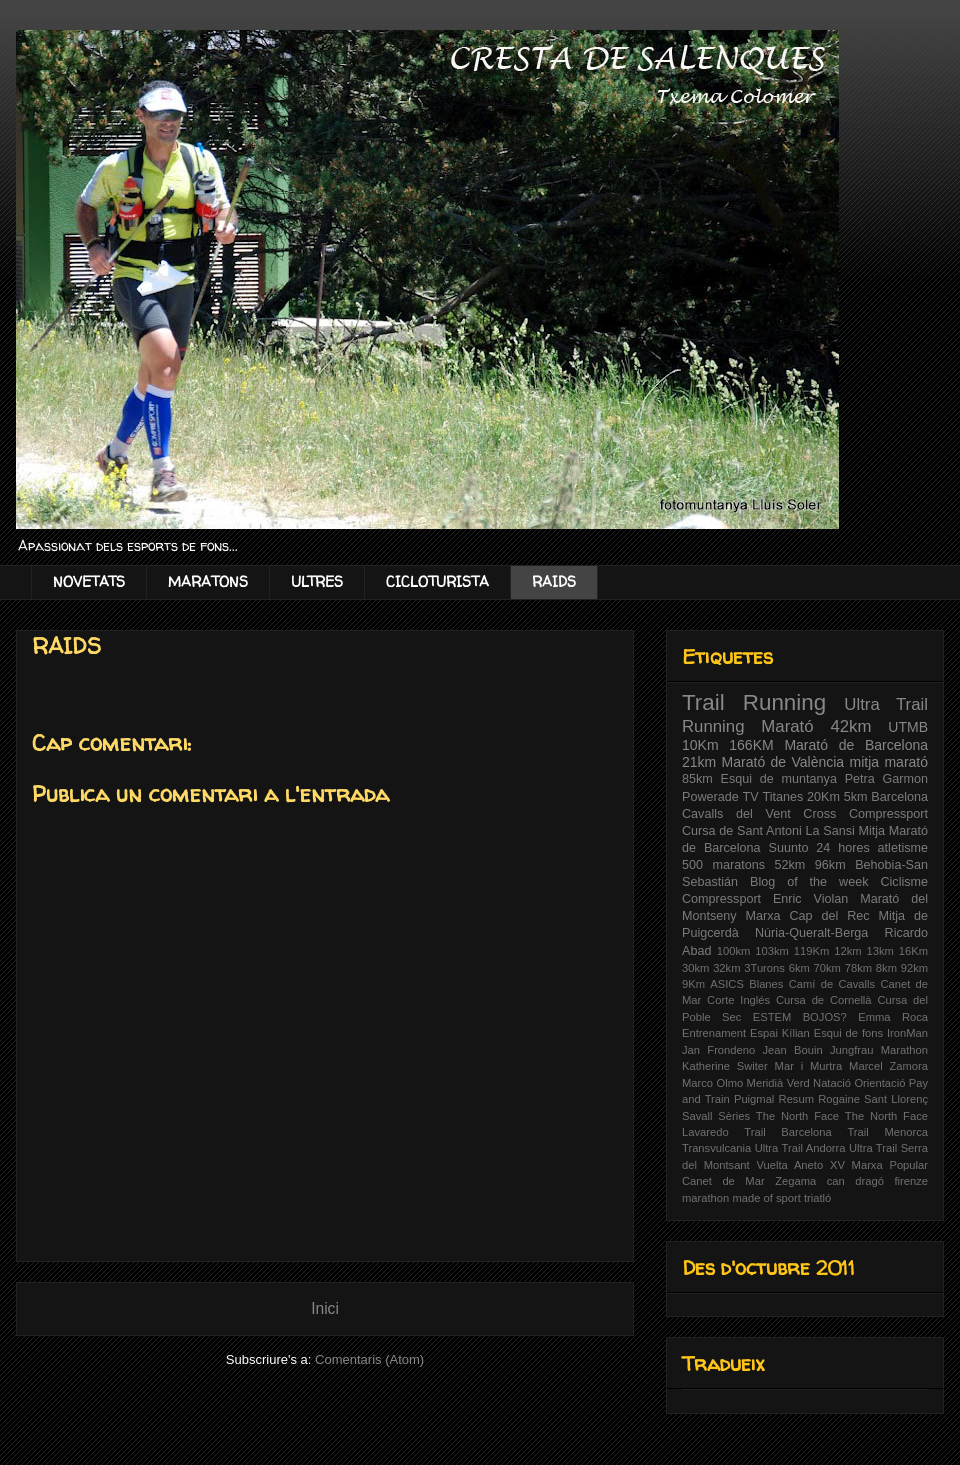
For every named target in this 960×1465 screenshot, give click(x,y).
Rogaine (839, 1099)
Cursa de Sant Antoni (742, 831)
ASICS (727, 984)
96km (830, 865)
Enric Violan (810, 899)
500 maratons (723, 865)
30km (695, 968)
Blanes (766, 984)
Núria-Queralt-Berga (811, 933)
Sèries (734, 1116)
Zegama (795, 1181)
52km (790, 865)
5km (856, 797)
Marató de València (783, 762)
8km (886, 968)
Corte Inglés (738, 1000)
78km (858, 968)
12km (847, 951)
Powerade (710, 797)
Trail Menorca (887, 1132)
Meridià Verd (778, 1083)
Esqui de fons (848, 1033)
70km (827, 968)
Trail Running (754, 702)
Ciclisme (904, 882)
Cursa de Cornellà (824, 1000)
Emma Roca (893, 1017)
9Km (693, 984)
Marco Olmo (712, 1083)
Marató (787, 726)
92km (914, 968)
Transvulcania (716, 1148)
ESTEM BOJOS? (800, 1017)
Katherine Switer (725, 1066)
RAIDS (554, 581)
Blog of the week (809, 882)
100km (734, 951)
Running (713, 726)
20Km (823, 797)
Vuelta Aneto (789, 1165)
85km (697, 779)
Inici (325, 1308)
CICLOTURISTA (437, 581)
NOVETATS (89, 581)
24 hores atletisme (872, 848)
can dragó (855, 1181)
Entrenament (714, 1033)
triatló (817, 1198)
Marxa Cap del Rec (808, 916)
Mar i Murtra (809, 1066)
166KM (751, 745)
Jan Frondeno (718, 1050)
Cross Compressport (865, 814)
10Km (700, 745)
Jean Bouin (792, 1050)
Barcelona (899, 797)
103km (772, 951)
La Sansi (829, 831)
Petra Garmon (886, 779)
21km (699, 762)
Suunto (789, 848)
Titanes (782, 797)
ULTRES (317, 581)
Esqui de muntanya (779, 779)
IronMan (907, 1033)
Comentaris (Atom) (369, 1359)
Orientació (879, 1083)
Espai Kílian (780, 1033)
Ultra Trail (886, 704)
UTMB (908, 727)
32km (726, 968)
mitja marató (889, 762)
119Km (811, 951)
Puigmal (754, 1099)
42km (850, 726)
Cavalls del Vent (736, 814)
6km (799, 968)
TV (751, 797)
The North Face (797, 1116)
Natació (832, 1083)
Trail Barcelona (787, 1132)
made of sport (766, 1198)
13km (880, 951)
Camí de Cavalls (832, 984)
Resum (796, 1099)
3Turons (764, 968)
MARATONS (208, 581)
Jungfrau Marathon (879, 1050)
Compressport (721, 899)
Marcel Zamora (888, 1066)
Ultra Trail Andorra (800, 1148)
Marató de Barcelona (856, 745)
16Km (913, 951)
